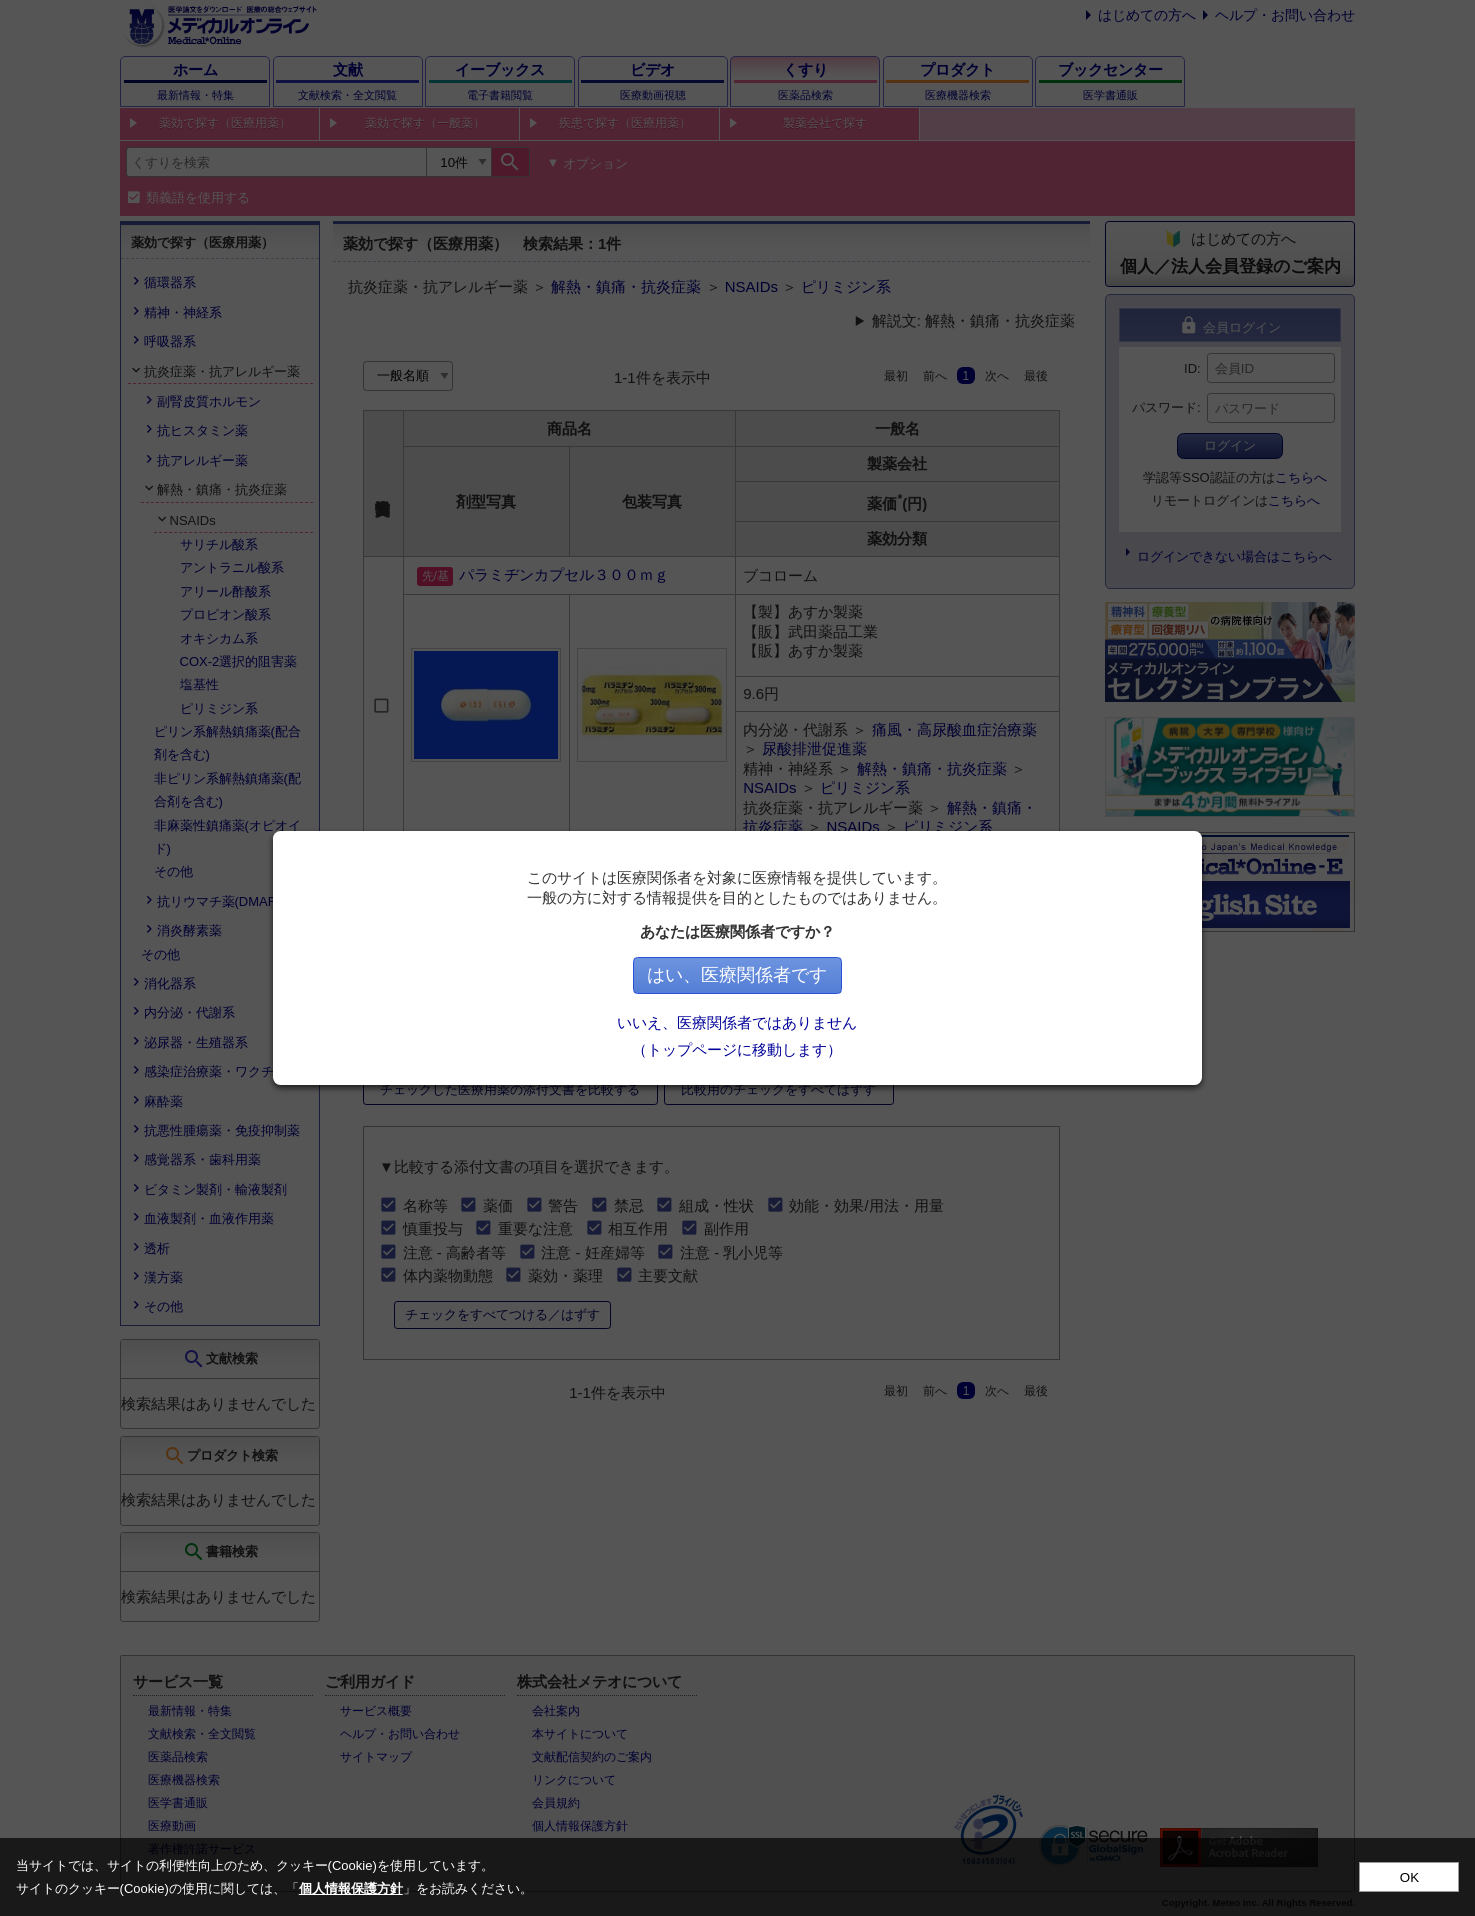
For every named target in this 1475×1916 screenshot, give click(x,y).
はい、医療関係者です (738, 975)
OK (1409, 1877)
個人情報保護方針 (351, 1888)
